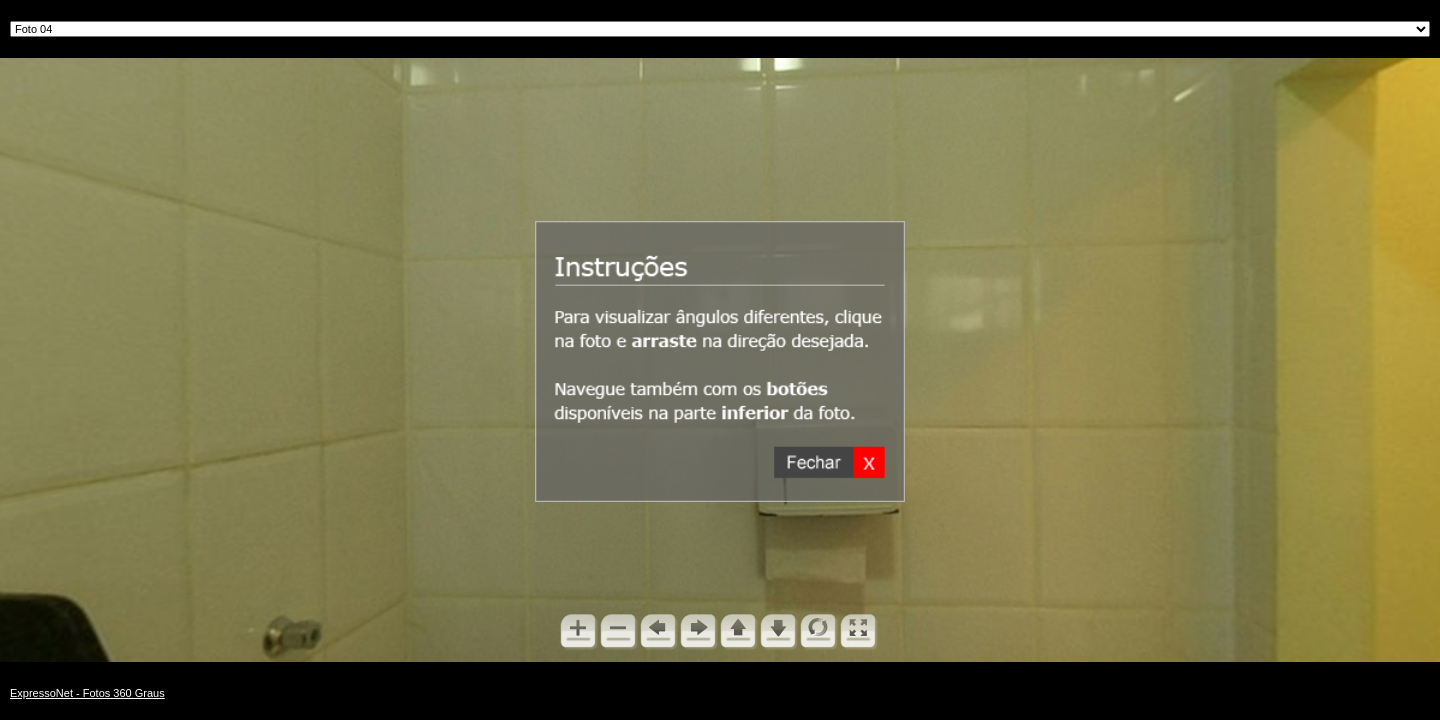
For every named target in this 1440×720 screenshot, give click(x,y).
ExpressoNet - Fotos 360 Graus (87, 693)
